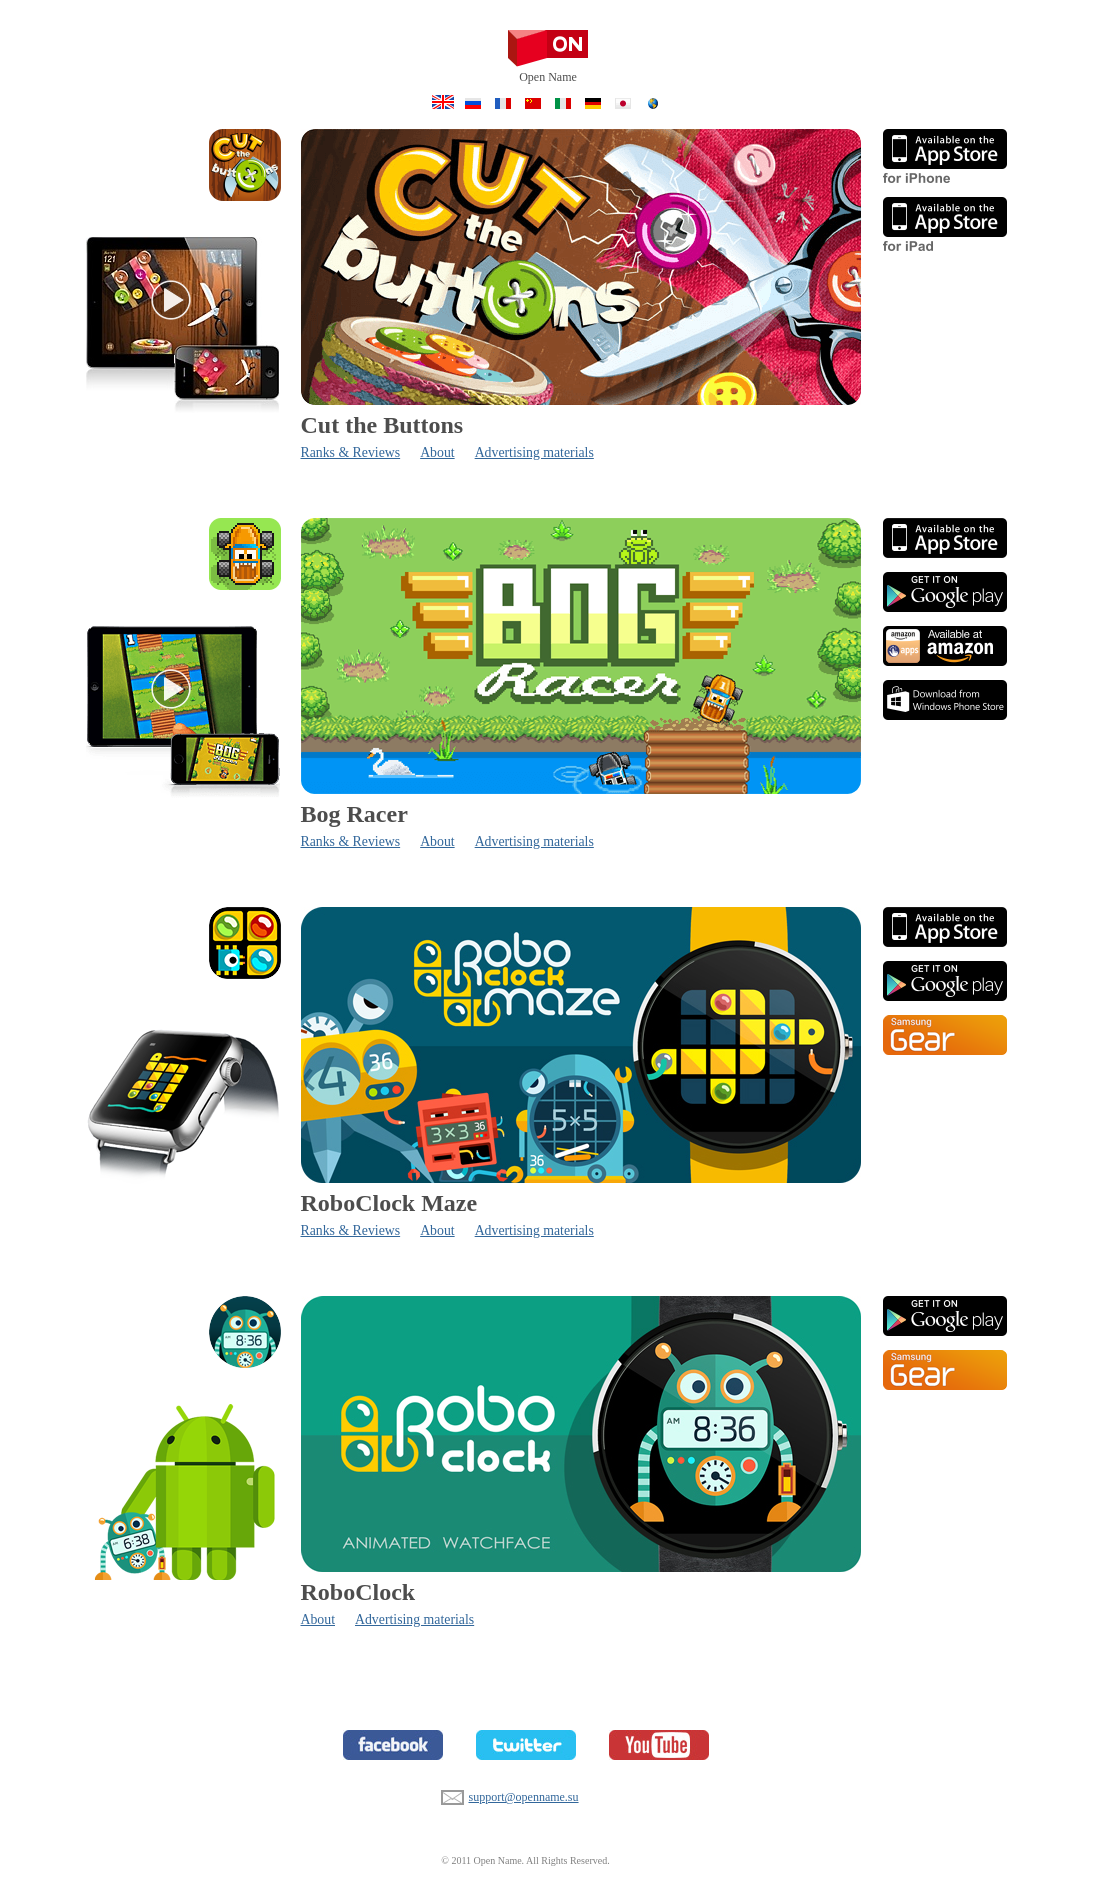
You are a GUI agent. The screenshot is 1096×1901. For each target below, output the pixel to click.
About (437, 452)
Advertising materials (534, 452)
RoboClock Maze (389, 1203)
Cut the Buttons (382, 425)
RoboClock (358, 1592)
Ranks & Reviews (351, 452)
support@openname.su (452, 1795)
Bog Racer (354, 814)
